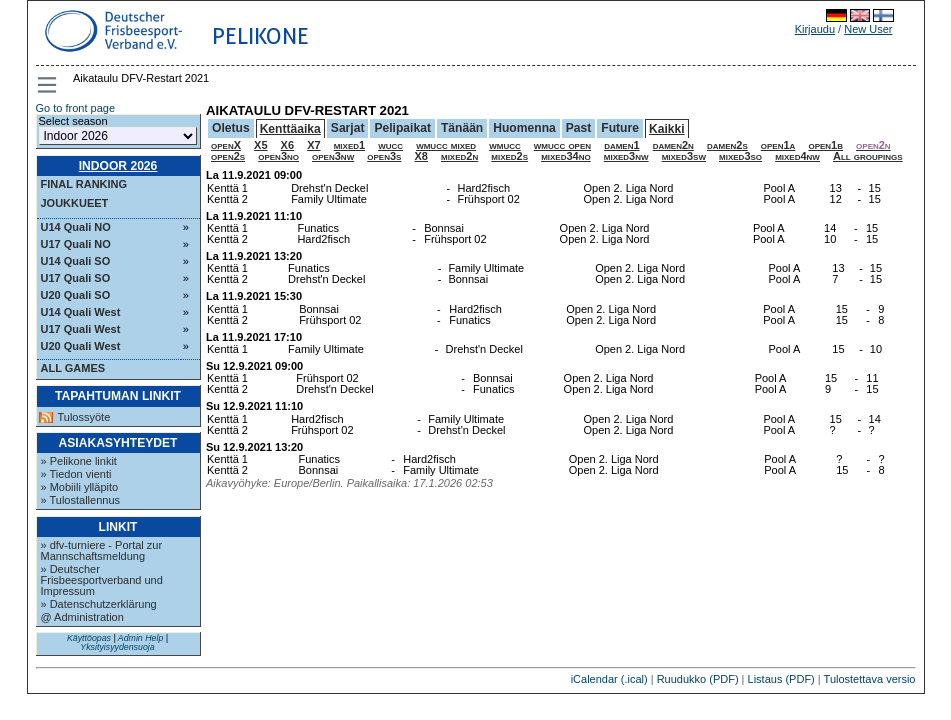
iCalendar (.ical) (609, 679)
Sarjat (348, 128)
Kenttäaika (290, 129)
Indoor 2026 (118, 166)
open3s (384, 156)
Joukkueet (75, 203)
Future (620, 128)
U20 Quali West (81, 346)
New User (868, 29)
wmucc (505, 145)
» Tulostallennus (81, 500)
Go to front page (76, 108)
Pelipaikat (402, 128)
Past (579, 128)
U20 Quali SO (76, 295)
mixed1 (349, 145)
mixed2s (509, 156)
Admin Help (140, 638)
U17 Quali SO (76, 278)
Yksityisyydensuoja (117, 647)
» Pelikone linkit (79, 461)
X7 (313, 145)
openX (226, 145)
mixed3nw (626, 156)
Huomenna (524, 128)
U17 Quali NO (76, 244)
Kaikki (667, 129)
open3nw (333, 156)
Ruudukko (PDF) (698, 679)
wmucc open (562, 145)
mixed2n (459, 156)
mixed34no (566, 156)
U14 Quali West (81, 312)
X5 (260, 145)
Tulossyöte (84, 417)
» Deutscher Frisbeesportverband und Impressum (102, 580)
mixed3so (740, 156)
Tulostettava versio (870, 679)
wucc (390, 145)
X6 (287, 145)
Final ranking (84, 184)
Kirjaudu (815, 29)
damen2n (673, 145)
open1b (825, 145)
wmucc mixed (446, 145)
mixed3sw (684, 156)
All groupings (868, 156)
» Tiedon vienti (76, 474)
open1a (778, 145)
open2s (228, 156)
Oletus (231, 128)
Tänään (462, 128)
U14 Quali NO (76, 227)
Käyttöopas (89, 638)
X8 (420, 156)
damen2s (727, 145)
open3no (278, 156)
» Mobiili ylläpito (80, 487)
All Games (73, 368)
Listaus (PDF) (781, 679)
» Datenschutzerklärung (99, 604)
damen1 (621, 145)
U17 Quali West (81, 329)
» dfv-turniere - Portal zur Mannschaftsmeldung (102, 550)
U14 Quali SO (76, 261)
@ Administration (82, 617)
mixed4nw (797, 156)
